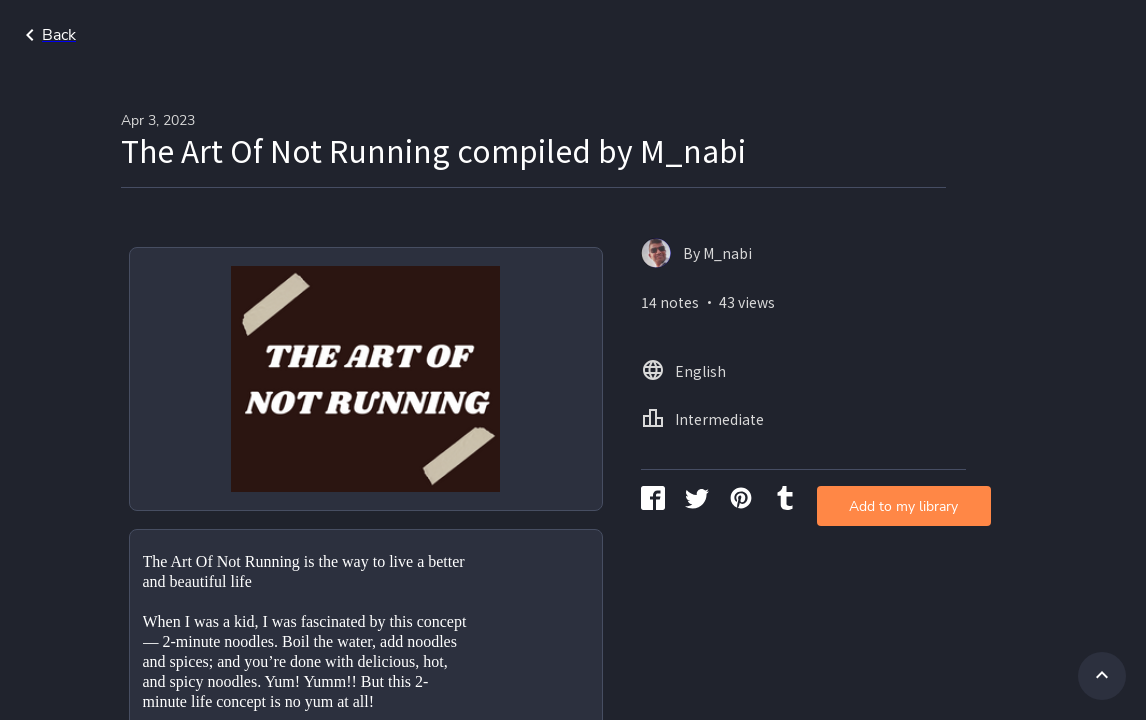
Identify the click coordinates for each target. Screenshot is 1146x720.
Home (878, 35)
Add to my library (807, 324)
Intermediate (1059, 35)
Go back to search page (193, 35)
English (956, 35)
